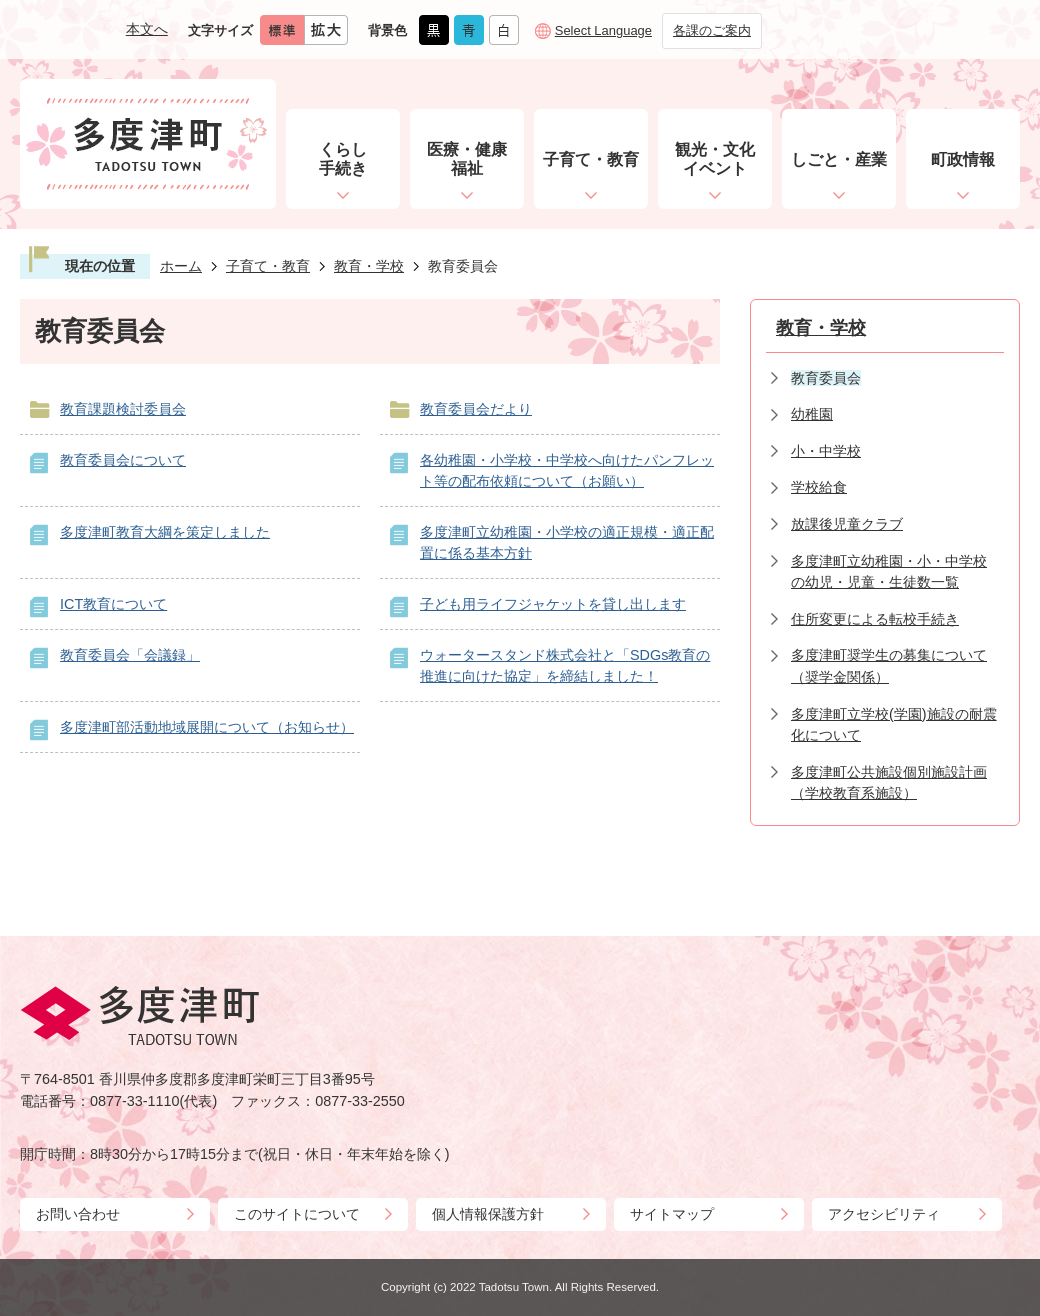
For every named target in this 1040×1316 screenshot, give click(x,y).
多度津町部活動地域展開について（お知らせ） (207, 727)
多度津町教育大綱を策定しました (165, 532)
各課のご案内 (712, 30)
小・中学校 (826, 451)
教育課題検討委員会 (123, 409)
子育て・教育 (268, 266)
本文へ (147, 29)
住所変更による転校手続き (875, 619)
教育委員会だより (476, 409)
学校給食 (819, 487)
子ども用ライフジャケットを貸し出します (553, 604)
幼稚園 (812, 414)
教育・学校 (369, 266)
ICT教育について (113, 604)
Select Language (603, 30)
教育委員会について (123, 460)
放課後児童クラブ (847, 524)
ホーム (181, 266)
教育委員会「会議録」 (130, 655)
